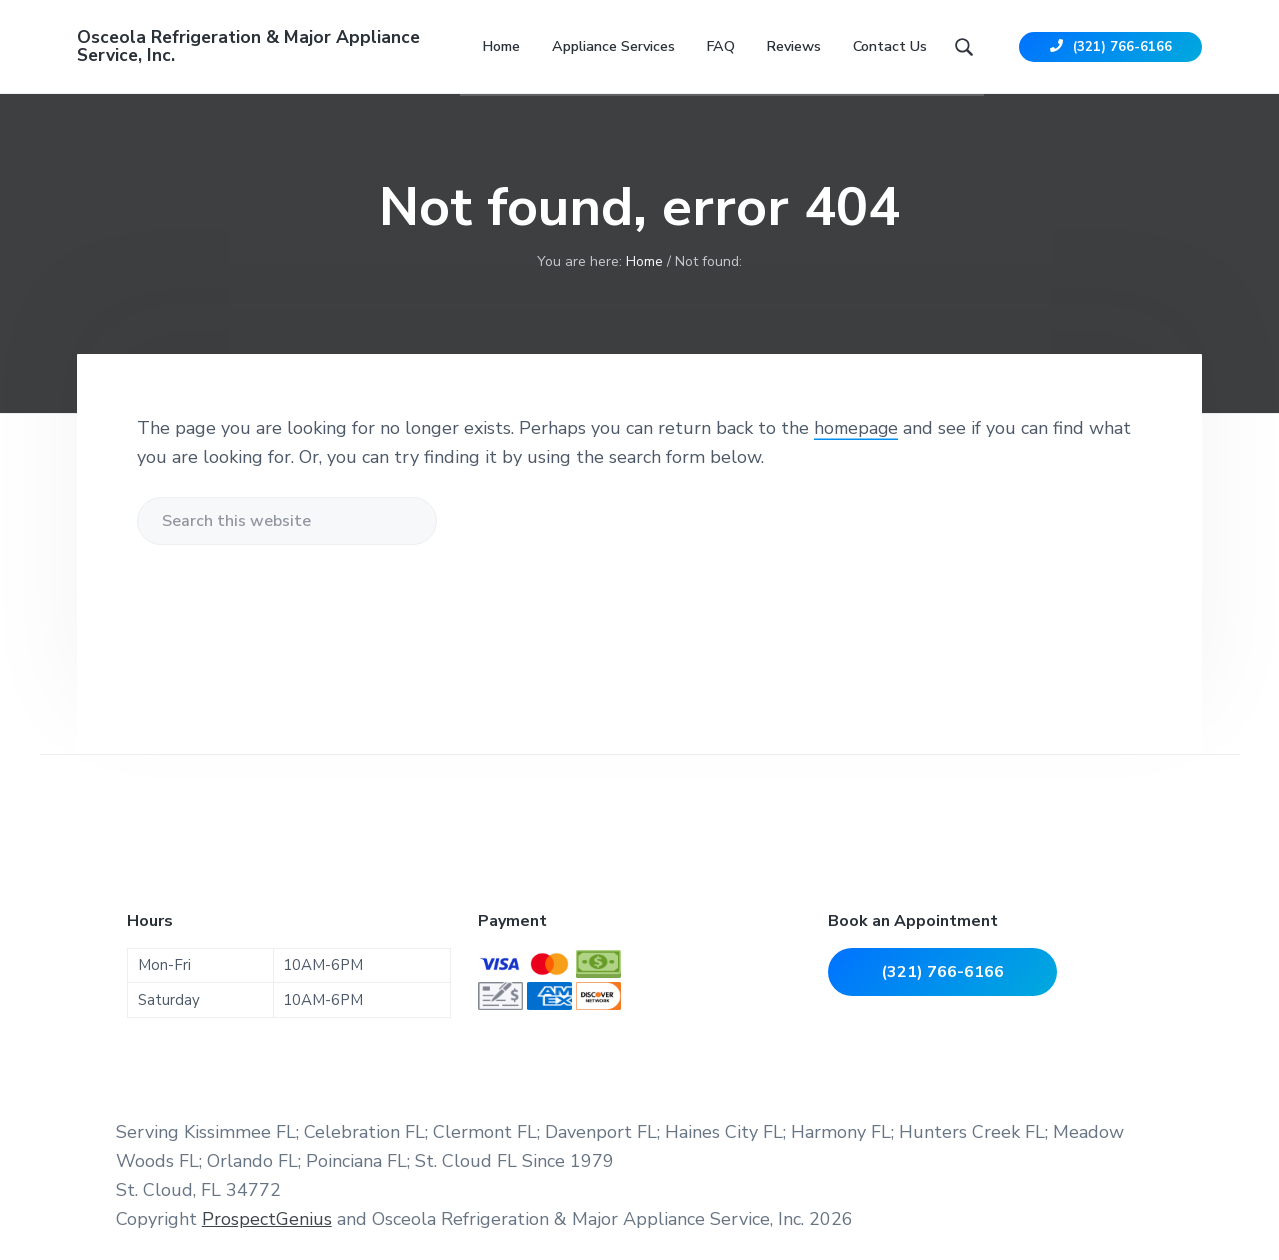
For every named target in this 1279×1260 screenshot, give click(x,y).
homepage (857, 435)
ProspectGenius (267, 1226)
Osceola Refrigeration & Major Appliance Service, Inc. (251, 50)
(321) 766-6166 (1111, 50)
